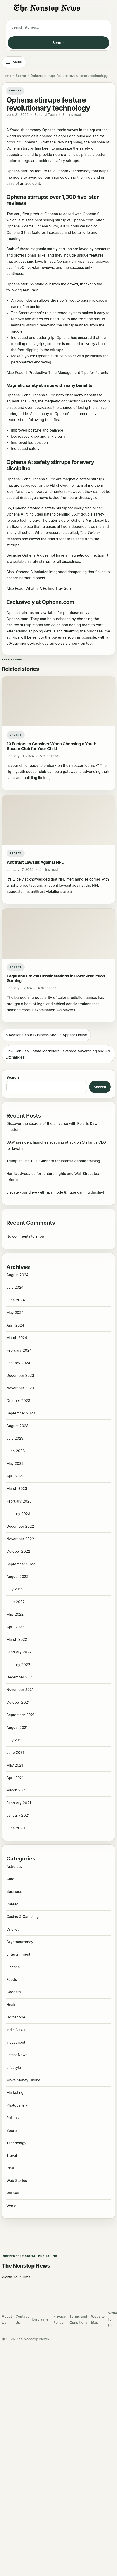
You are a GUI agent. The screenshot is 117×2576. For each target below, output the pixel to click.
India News (15, 2030)
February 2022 (19, 1652)
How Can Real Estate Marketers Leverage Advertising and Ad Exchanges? (58, 1054)
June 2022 (15, 1601)
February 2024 (19, 1350)
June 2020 (15, 1828)
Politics (12, 2117)
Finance (13, 1967)
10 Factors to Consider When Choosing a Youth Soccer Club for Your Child (51, 746)
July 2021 (14, 1740)
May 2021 (14, 1765)
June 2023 (15, 1450)
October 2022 (18, 1551)
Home (6, 76)
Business (14, 1891)
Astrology (14, 1866)
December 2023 (20, 1375)
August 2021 (17, 1727)
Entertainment (18, 1954)
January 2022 (18, 1664)
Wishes (12, 2193)
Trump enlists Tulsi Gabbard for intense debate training (53, 1161)
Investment (15, 2042)
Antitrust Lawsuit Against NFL (35, 862)
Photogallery (17, 2105)
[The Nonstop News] (58, 8)
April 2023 (15, 1476)
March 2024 (16, 1337)
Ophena (51, 214)
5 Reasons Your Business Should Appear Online (46, 1035)
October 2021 (17, 1702)
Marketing (15, 2092)
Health (11, 2004)
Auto (10, 1879)
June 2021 (15, 1752)
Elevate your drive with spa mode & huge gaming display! (55, 1192)
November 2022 (20, 1539)
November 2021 (19, 1689)
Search (58, 42)
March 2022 (16, 1639)
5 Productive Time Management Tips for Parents (67, 372)
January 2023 (18, 1513)
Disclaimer (41, 2319)
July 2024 (15, 1287)
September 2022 (20, 1564)
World (11, 2205)
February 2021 (18, 1803)
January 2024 (18, 1363)
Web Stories (16, 2180)
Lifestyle (13, 2067)
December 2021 (19, 1677)
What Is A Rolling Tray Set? (48, 588)
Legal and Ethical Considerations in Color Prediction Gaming (56, 978)
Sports (21, 76)
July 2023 (15, 1438)
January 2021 (17, 1815)
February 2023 (19, 1501)
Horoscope (15, 2017)
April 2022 (15, 1627)
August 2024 (17, 1275)
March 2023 (16, 1488)
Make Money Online (23, 2080)
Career (12, 1904)
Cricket (12, 1929)
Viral (10, 2168)
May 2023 (15, 1463)
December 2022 (20, 1526)
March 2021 (16, 1790)
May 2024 (15, 1312)
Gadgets (13, 1992)
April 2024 (15, 1325)
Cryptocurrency (19, 1941)
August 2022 (17, 1576)
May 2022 (15, 1614)
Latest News (16, 2055)
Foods (11, 1979)
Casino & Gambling (22, 1916)
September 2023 (20, 1413)
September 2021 (20, 1714)
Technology (16, 2143)
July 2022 (14, 1589)
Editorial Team (45, 115)
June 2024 (15, 1300)
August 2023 (17, 1426)
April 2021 (14, 1777)
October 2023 (18, 1400)
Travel (11, 2155)
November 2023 (20, 1388)
